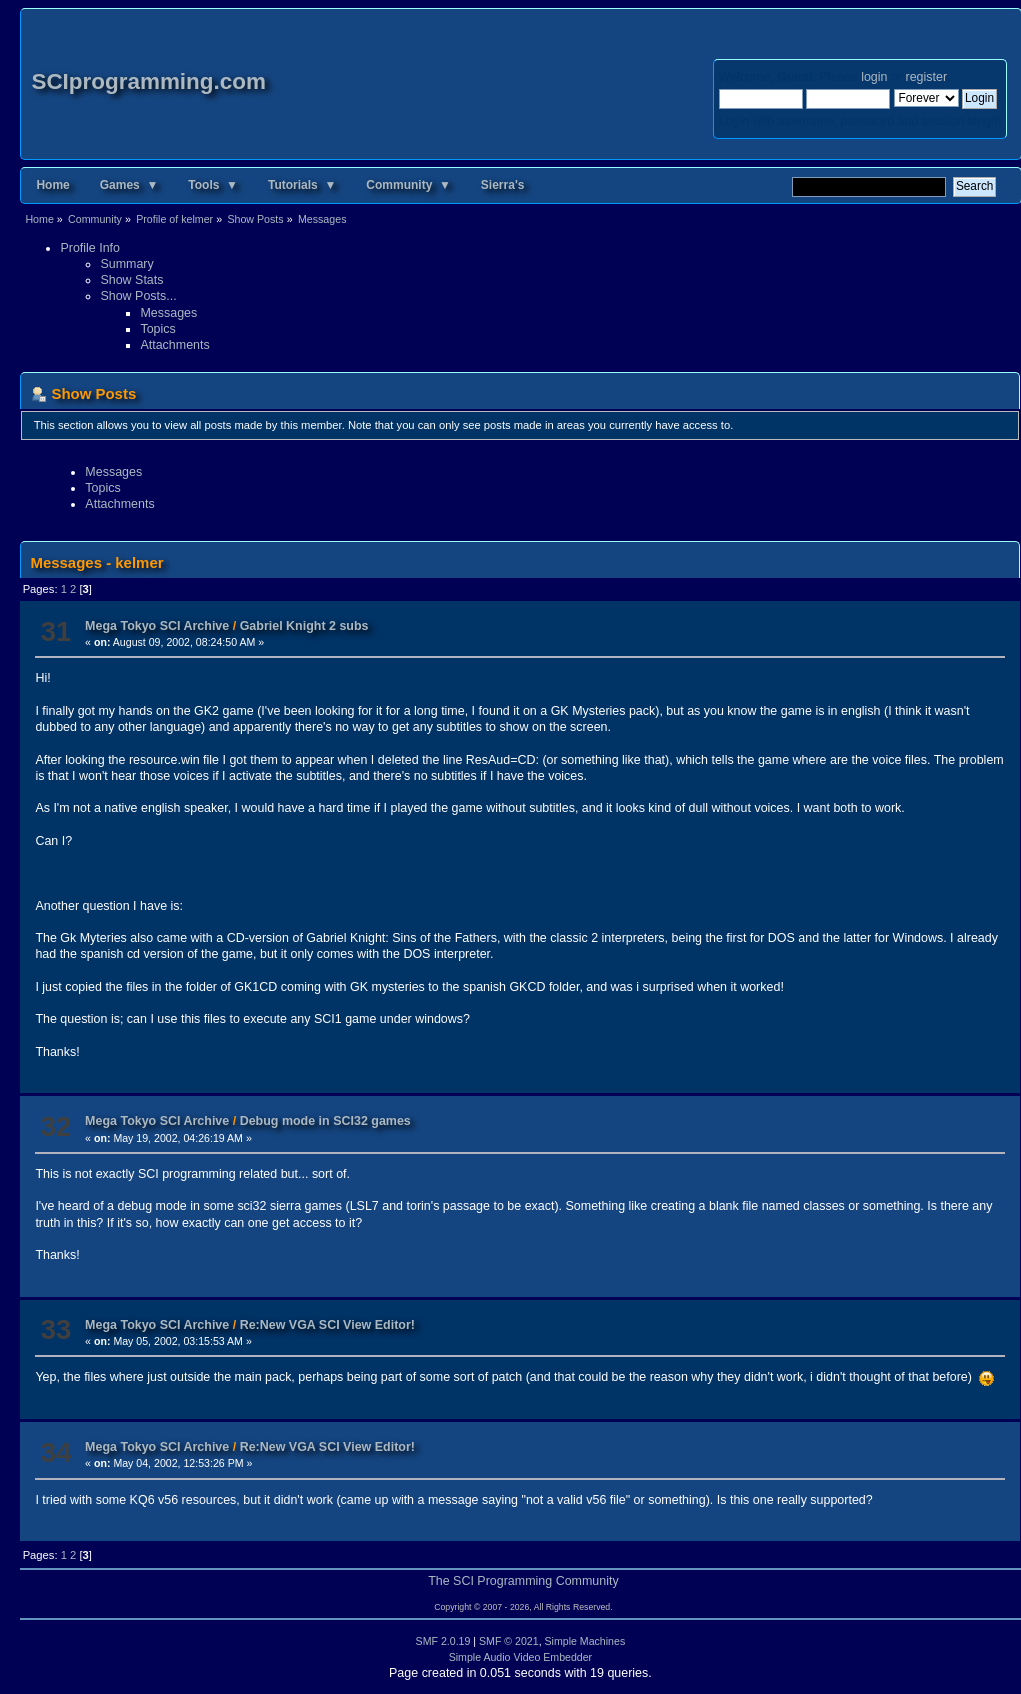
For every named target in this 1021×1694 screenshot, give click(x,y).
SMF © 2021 (509, 1641)
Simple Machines (585, 1641)
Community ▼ (408, 185)
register (926, 77)
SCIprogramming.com (148, 81)
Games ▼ (129, 185)
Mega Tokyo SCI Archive (157, 626)
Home (52, 185)
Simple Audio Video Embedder (521, 1657)
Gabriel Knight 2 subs (304, 626)
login (874, 77)
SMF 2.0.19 (443, 1641)
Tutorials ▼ (302, 185)
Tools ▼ (213, 185)
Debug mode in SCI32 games (325, 1121)
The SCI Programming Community (523, 1581)
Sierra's (503, 185)
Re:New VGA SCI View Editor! (327, 1325)
